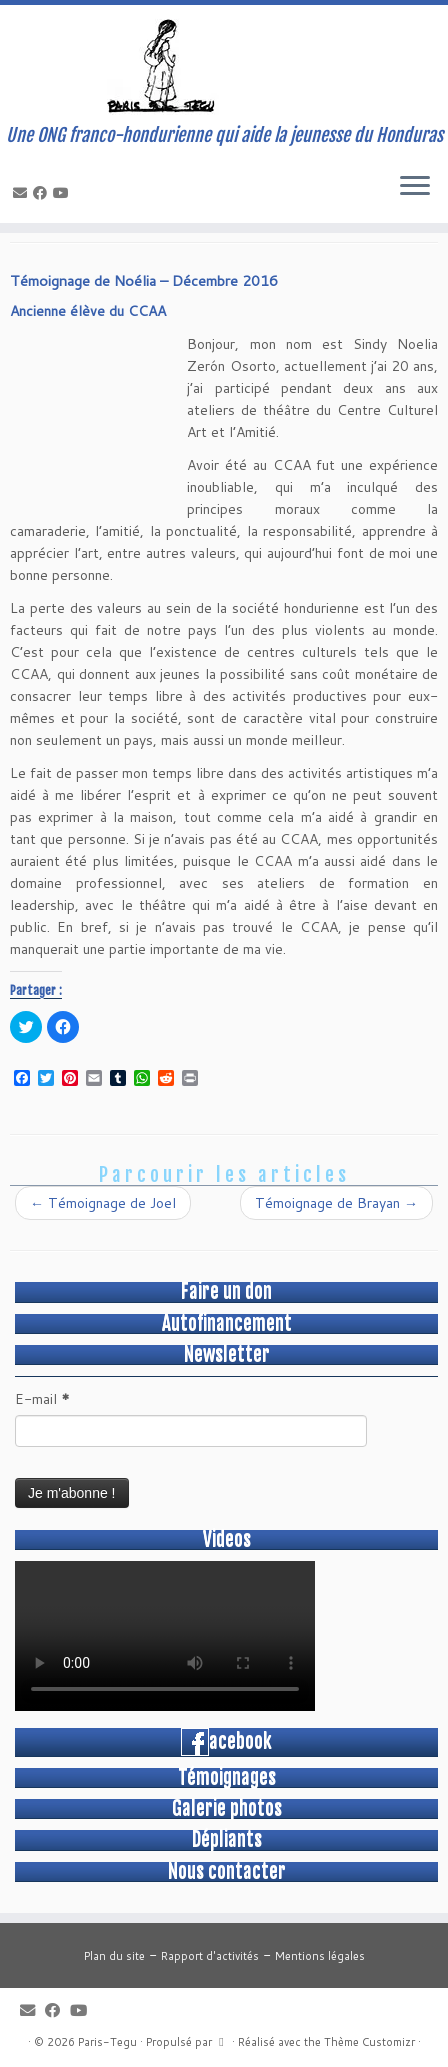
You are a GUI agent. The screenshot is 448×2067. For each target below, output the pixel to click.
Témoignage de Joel (103, 1203)
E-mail (42, 1399)
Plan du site (114, 1956)
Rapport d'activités (210, 1956)
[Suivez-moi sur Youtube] (64, 193)
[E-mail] (23, 193)
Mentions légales (320, 1956)
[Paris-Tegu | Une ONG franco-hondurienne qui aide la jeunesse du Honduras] (224, 65)
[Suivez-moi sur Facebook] (43, 193)
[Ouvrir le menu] (415, 187)
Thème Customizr (369, 2042)
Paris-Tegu (107, 2042)
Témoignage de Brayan (336, 1203)
